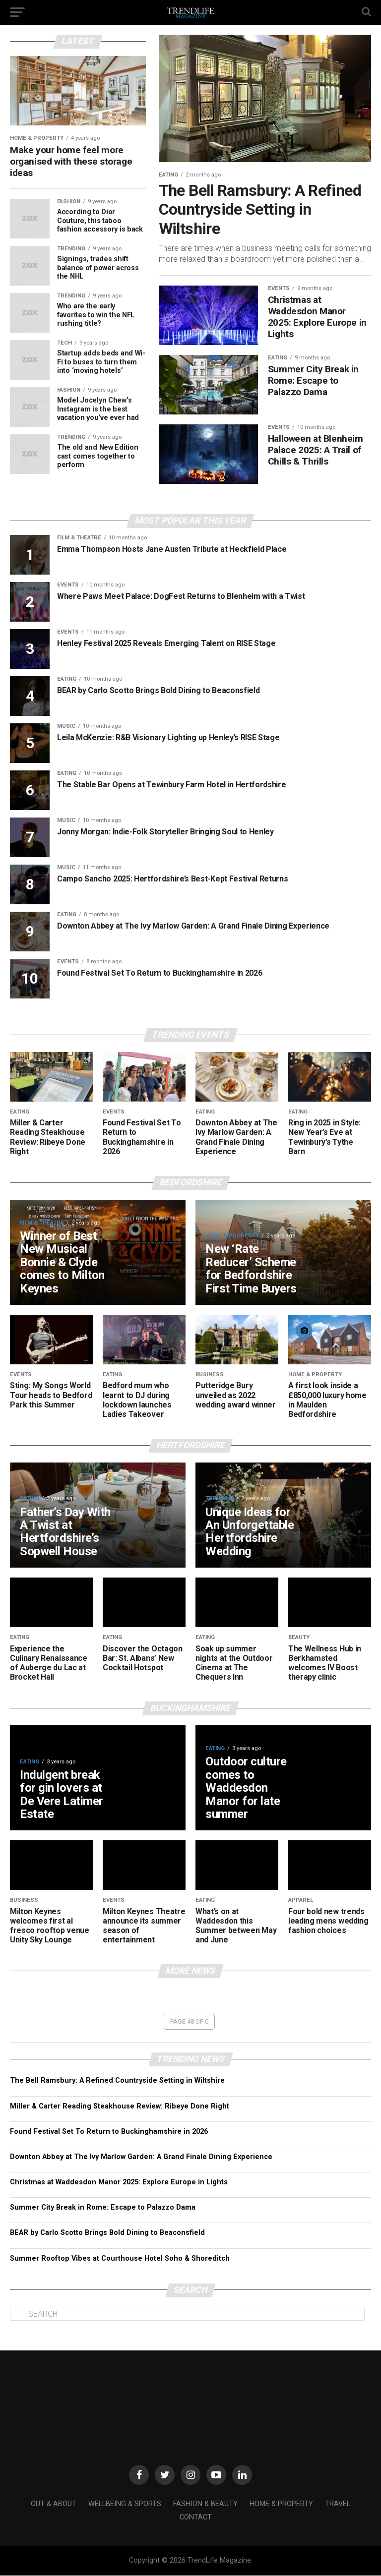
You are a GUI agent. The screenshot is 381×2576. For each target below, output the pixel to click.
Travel (337, 2504)
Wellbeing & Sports (124, 2504)
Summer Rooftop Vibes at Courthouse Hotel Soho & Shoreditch (120, 2258)
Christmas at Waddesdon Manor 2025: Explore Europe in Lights (119, 2182)
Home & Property (281, 2504)
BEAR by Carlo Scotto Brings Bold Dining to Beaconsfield (107, 2233)
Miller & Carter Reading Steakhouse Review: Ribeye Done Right (119, 2106)
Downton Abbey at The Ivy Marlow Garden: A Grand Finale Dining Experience (141, 2157)
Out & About (53, 2504)
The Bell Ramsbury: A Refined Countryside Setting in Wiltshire (117, 2081)
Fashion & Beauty (205, 2504)
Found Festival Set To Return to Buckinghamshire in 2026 (109, 2131)
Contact (196, 2517)
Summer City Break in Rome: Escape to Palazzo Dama (102, 2208)
